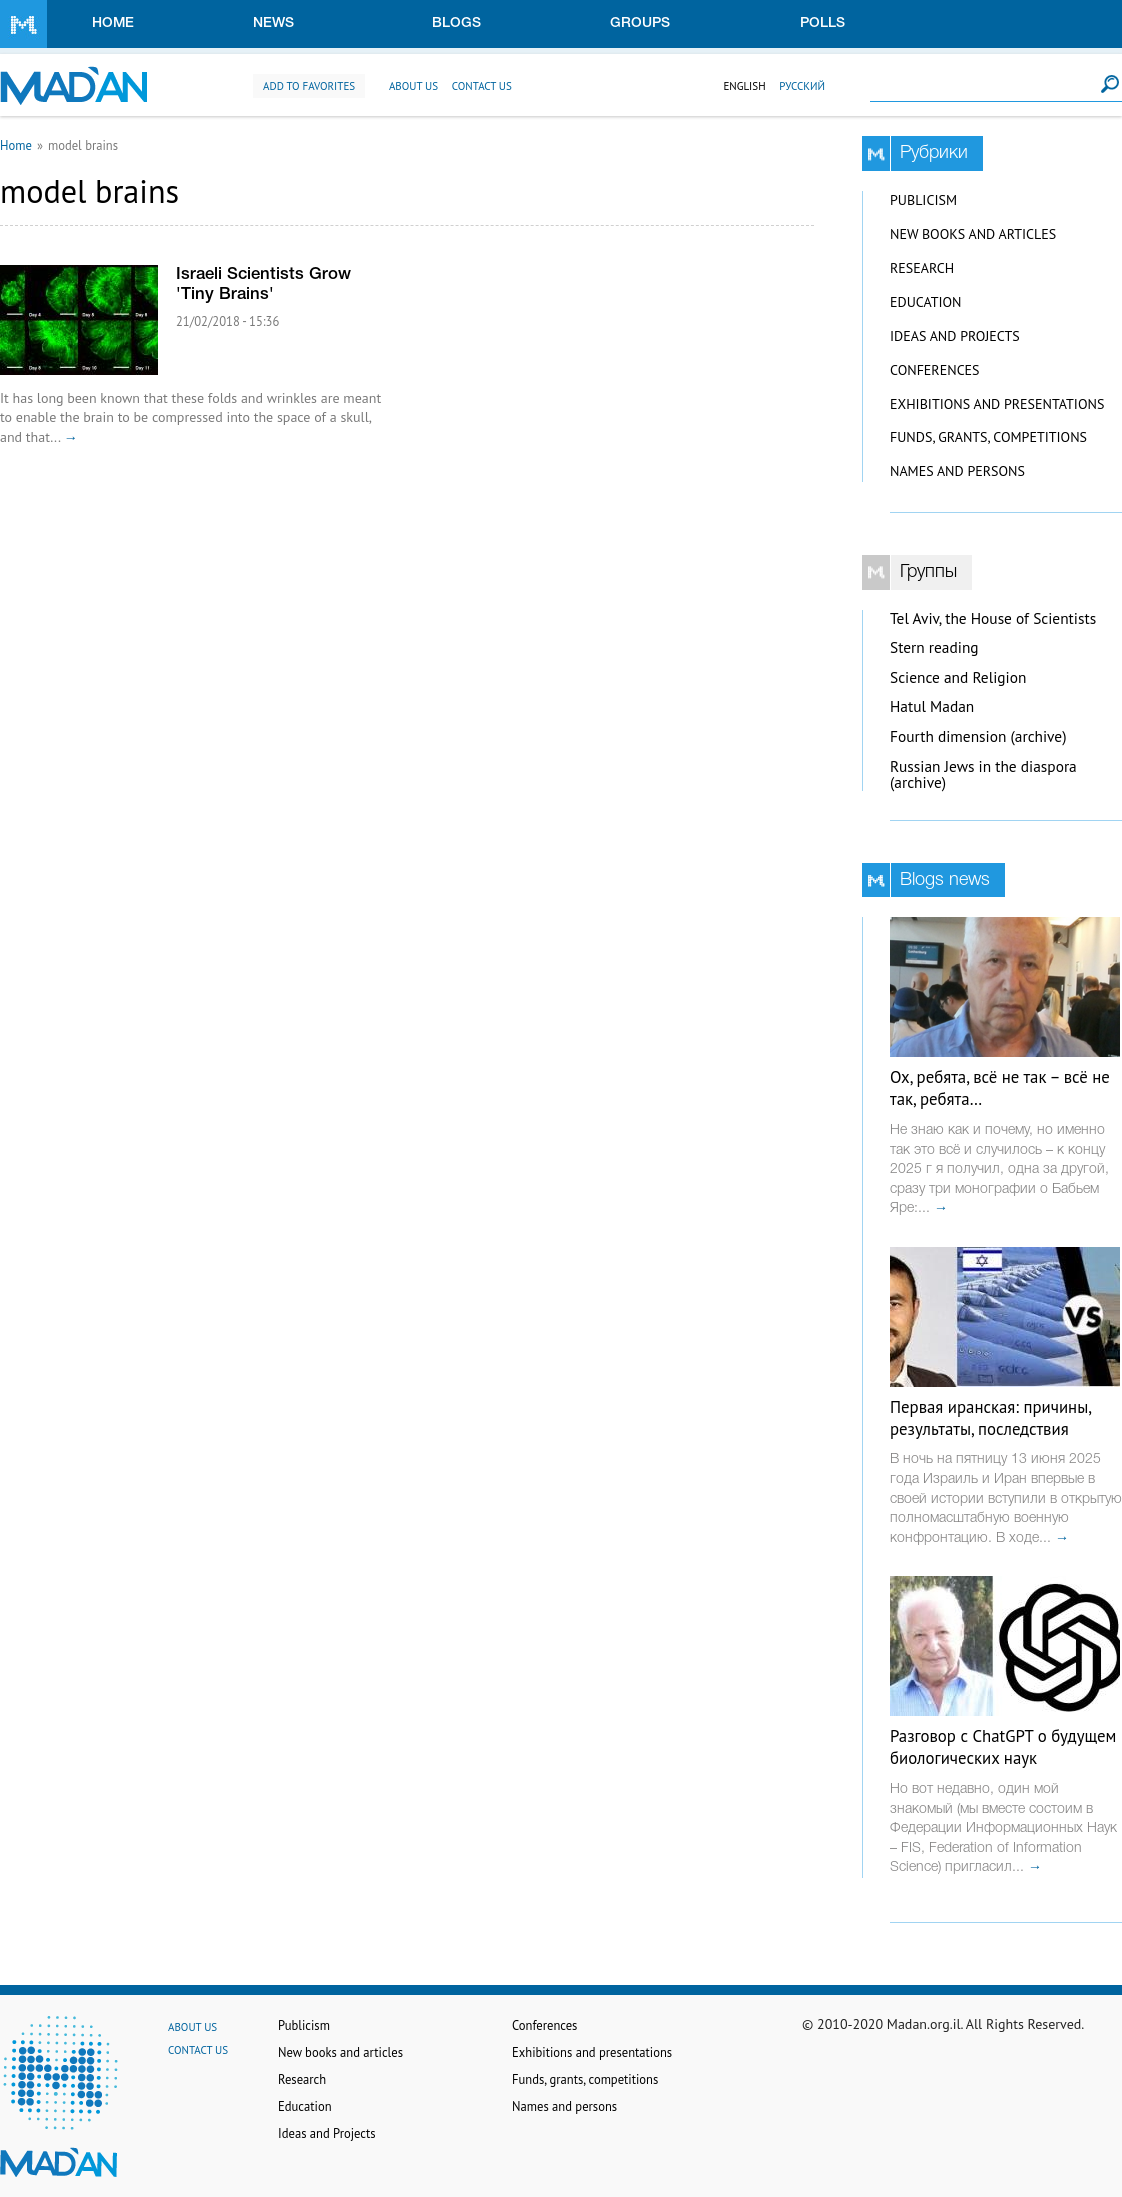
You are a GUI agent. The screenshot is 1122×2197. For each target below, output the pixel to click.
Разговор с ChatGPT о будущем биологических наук (1003, 1747)
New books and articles (973, 234)
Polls (822, 23)
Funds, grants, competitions (988, 437)
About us (413, 86)
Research (922, 268)
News (273, 23)
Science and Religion (958, 677)
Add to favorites (309, 86)
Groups (640, 23)
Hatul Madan (932, 706)
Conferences (935, 370)
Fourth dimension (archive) (978, 736)
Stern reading (934, 647)
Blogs (456, 23)
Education (925, 302)
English (744, 86)
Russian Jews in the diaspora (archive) (983, 775)
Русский (802, 86)
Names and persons (957, 471)
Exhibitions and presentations (997, 404)
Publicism (923, 200)
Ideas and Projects (955, 336)
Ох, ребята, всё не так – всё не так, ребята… (1000, 1088)
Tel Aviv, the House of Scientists (993, 618)
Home (113, 23)
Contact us (482, 86)
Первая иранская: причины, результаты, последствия (990, 1418)
